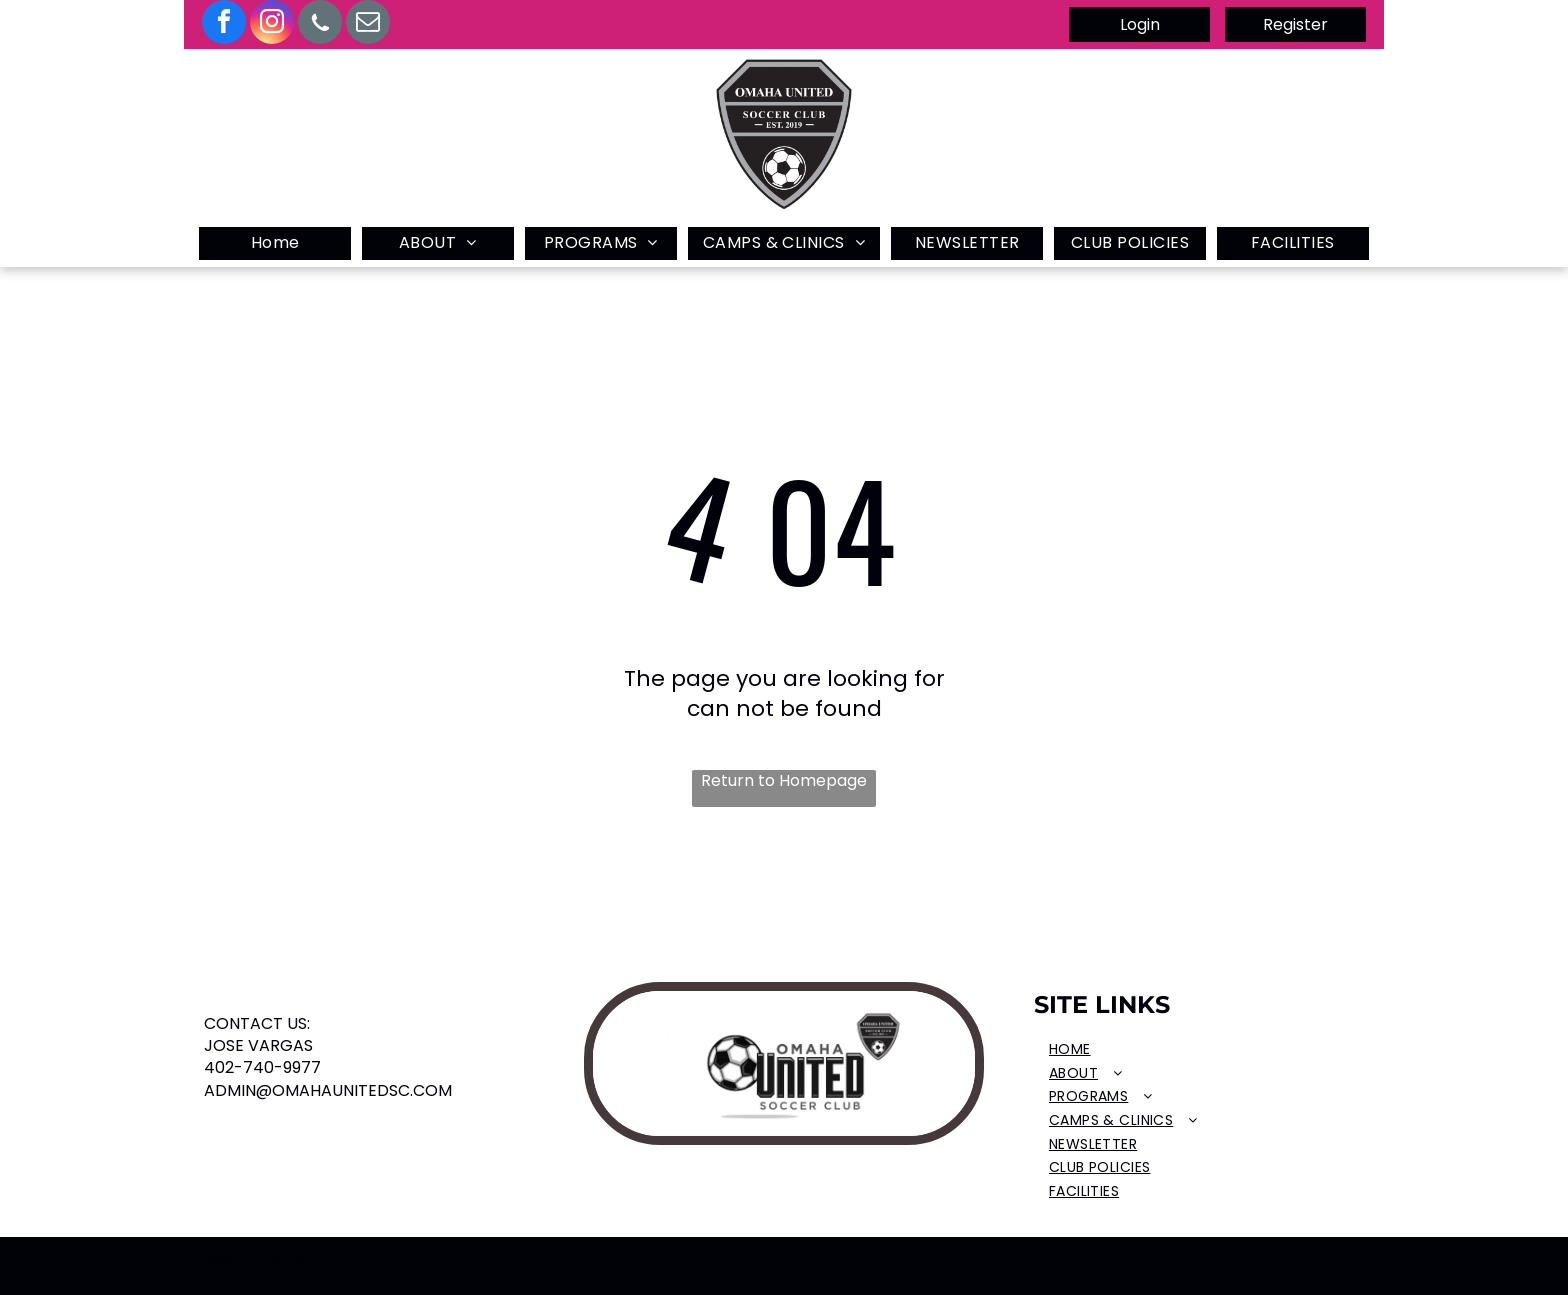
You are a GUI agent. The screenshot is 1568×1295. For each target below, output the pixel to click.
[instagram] (272, 24)
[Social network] (320, 24)
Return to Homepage (784, 781)
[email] (368, 24)
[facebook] (224, 24)
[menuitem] (275, 243)
